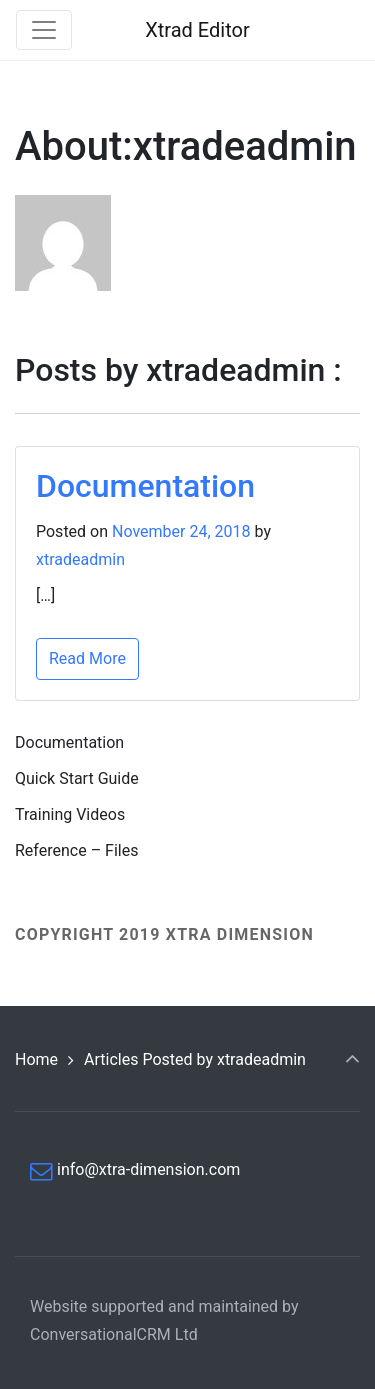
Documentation (145, 486)
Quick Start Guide (77, 778)
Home (36, 1059)
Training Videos (70, 814)
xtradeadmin (80, 559)
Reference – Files (76, 850)
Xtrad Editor (197, 30)
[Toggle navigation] (44, 30)
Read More (87, 658)
